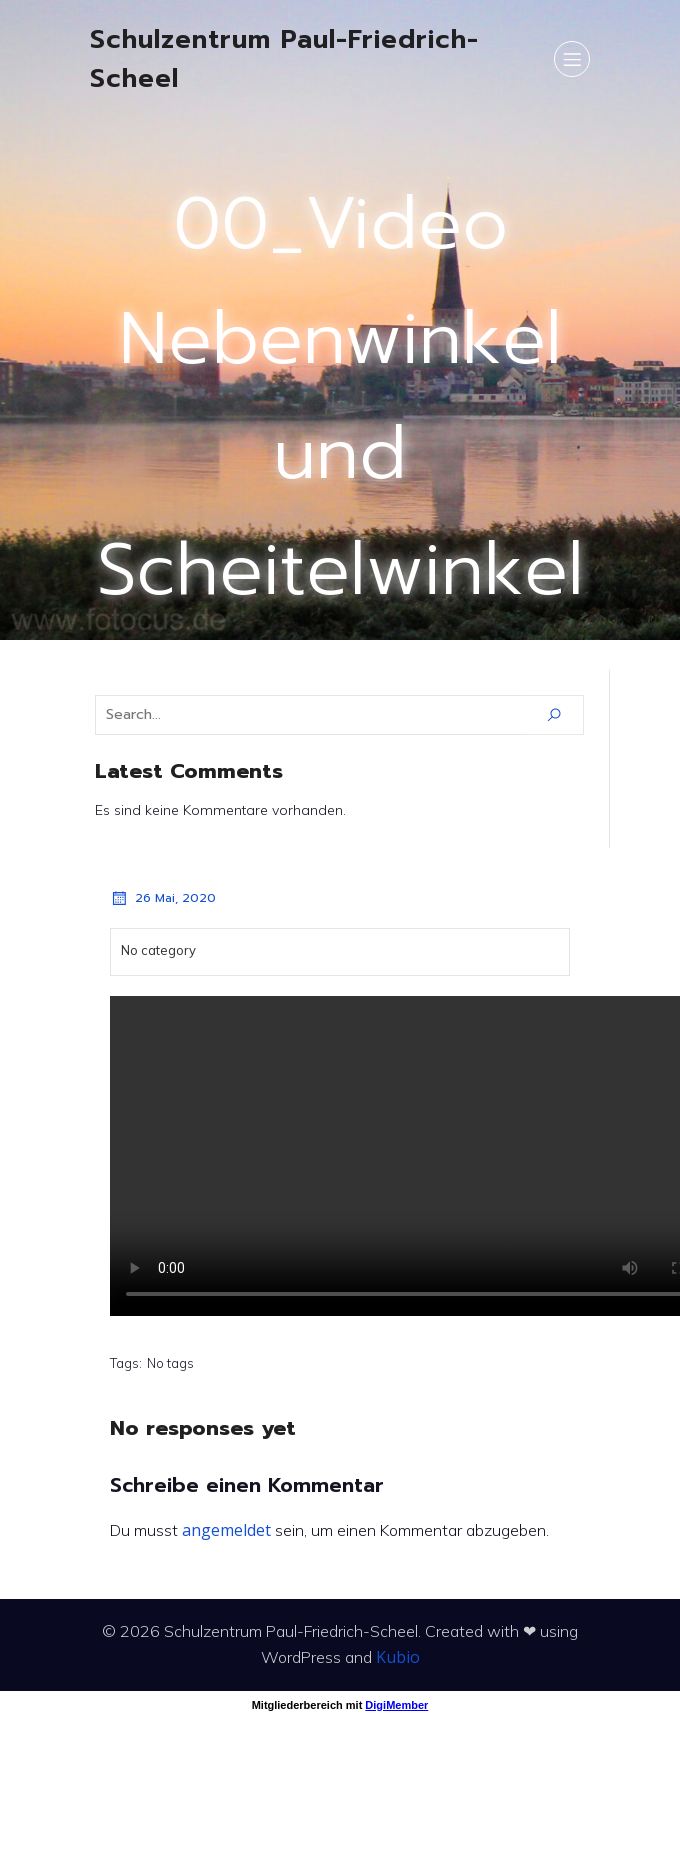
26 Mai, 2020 (163, 898)
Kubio (398, 1657)
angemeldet (226, 1530)
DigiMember (396, 1705)
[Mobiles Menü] (572, 59)
